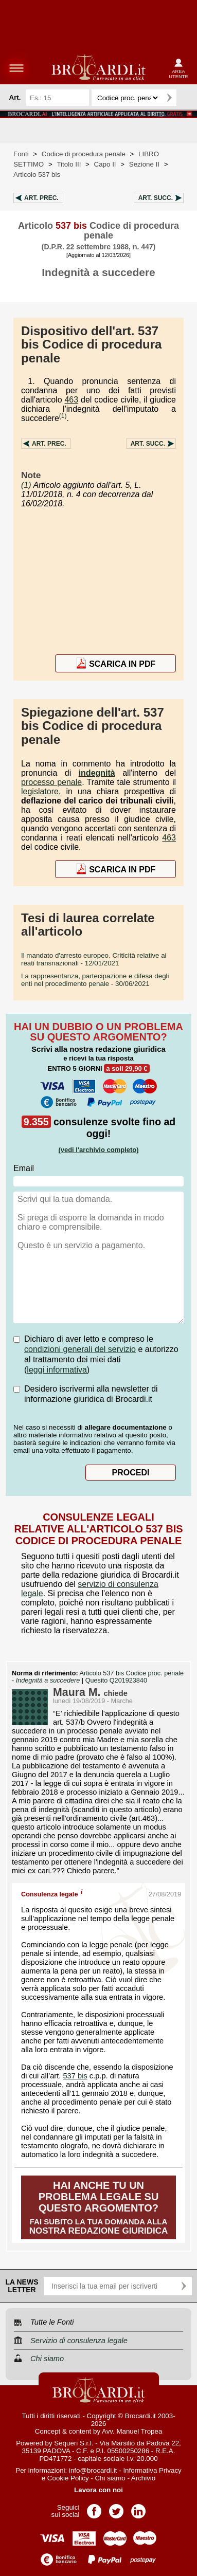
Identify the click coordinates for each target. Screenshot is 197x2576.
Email (23, 1168)
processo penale (51, 782)
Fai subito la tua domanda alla (98, 2208)
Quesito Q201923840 (116, 1680)
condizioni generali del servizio (80, 1349)
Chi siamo (110, 2478)
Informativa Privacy (152, 2470)
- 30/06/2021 (95, 980)
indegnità (97, 773)
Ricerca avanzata (186, 97)
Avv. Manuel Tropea (132, 2431)
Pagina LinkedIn (138, 2508)
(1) (63, 415)
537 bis (75, 2076)
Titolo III (69, 164)
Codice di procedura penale (84, 154)
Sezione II (144, 164)
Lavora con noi (98, 2490)
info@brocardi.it (93, 2470)
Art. (41, 198)
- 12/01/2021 (94, 959)
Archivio (143, 2478)
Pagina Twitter (116, 2508)
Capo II (105, 164)
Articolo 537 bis (36, 174)
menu (16, 67)
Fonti (21, 154)
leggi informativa (57, 1369)
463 (71, 399)
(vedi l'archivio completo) (98, 1150)
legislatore (40, 791)
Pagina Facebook (94, 2508)
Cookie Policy (68, 2478)
